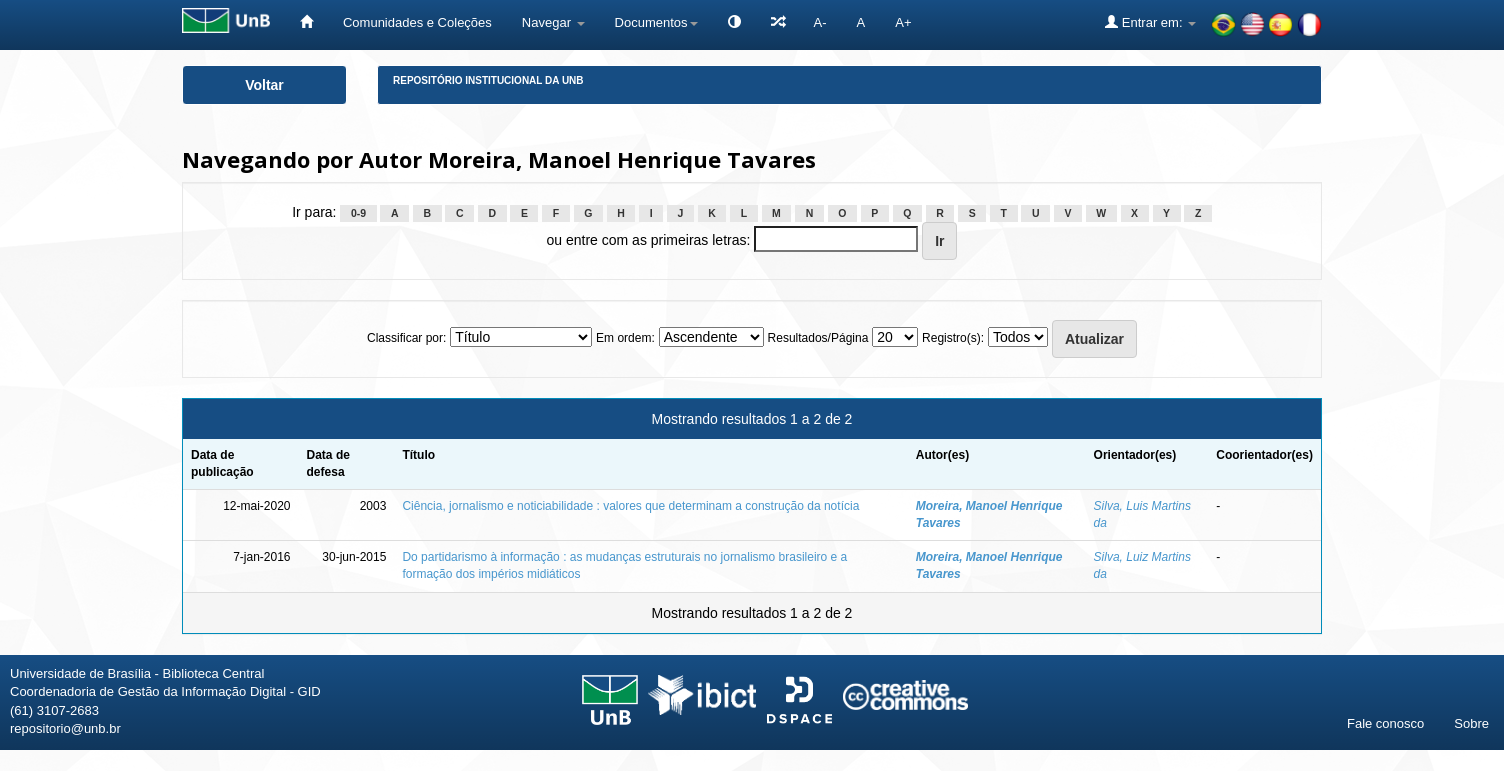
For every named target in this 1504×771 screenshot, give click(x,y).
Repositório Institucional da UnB (488, 80)
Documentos (656, 22)
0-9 (358, 213)
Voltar (264, 85)
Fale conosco (1385, 723)
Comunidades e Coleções (417, 22)
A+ (903, 22)
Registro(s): (953, 338)
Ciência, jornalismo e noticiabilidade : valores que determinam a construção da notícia (630, 506)
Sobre (1471, 723)
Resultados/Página (818, 338)
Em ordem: (625, 338)
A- (820, 22)
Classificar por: (406, 338)
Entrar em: (1150, 22)
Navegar (553, 22)
